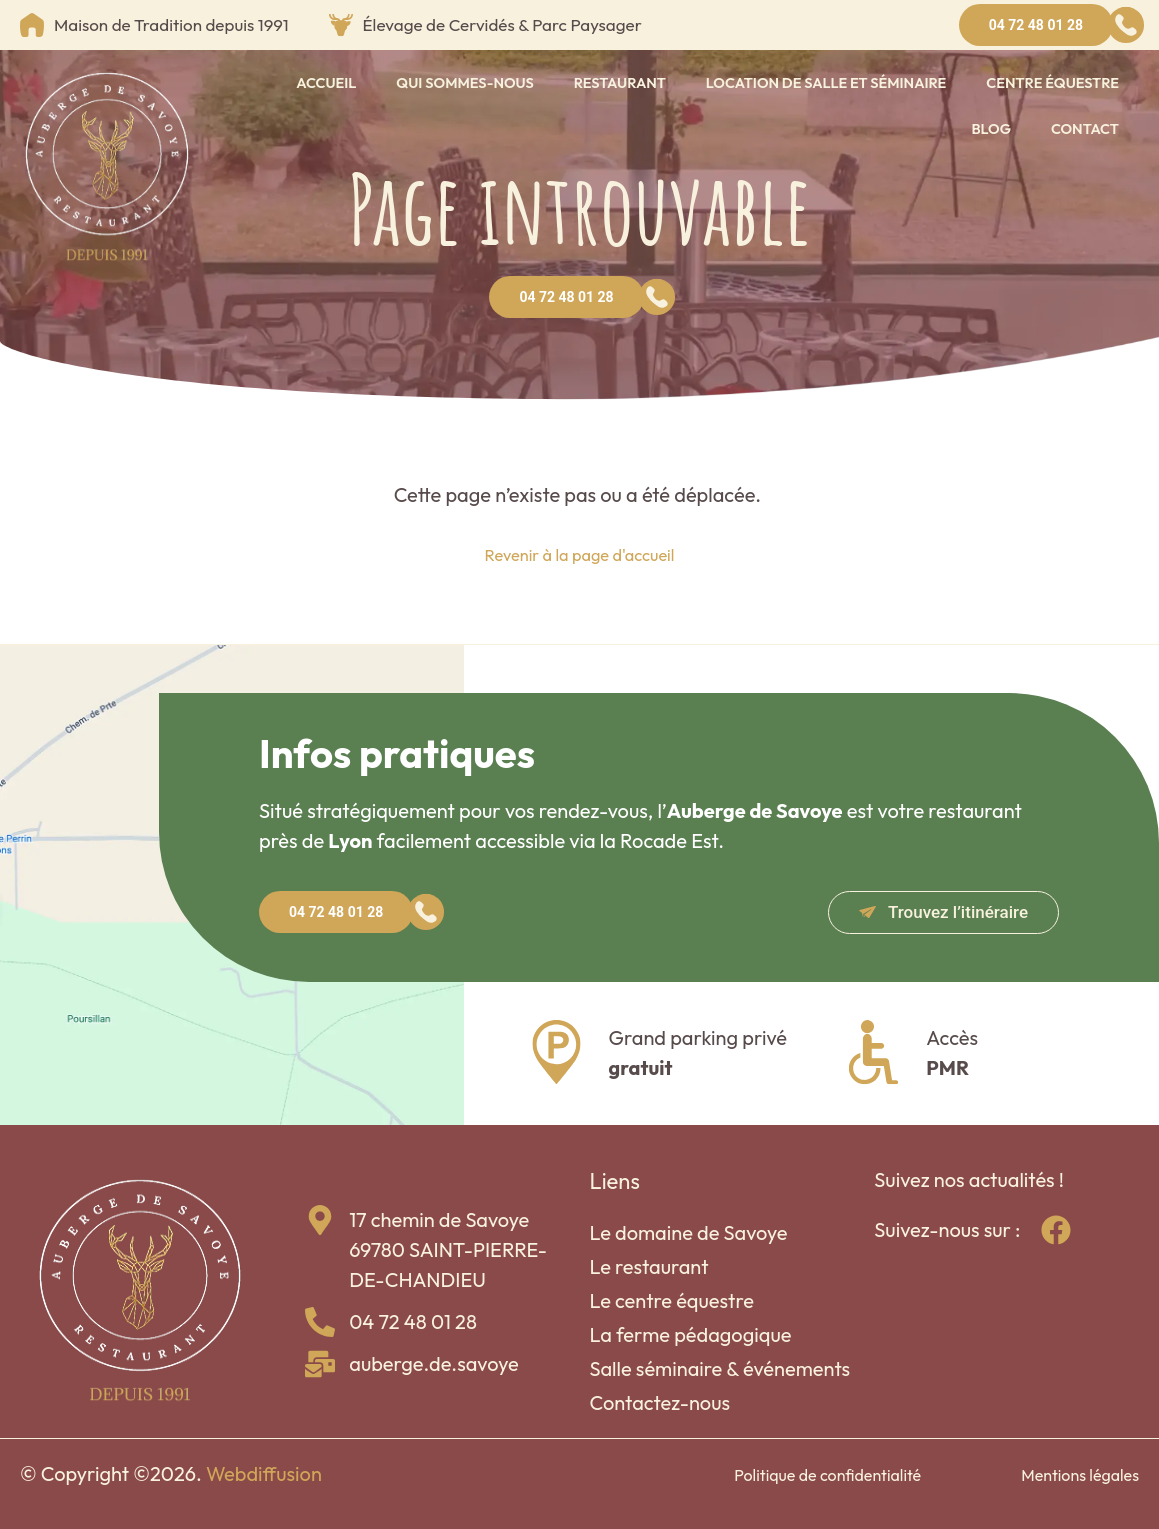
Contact (1085, 128)
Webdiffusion (264, 1473)
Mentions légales (1080, 1475)
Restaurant (620, 82)
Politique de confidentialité (827, 1475)
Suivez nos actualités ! (969, 1179)
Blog (991, 128)
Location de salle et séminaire (826, 82)
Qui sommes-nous (464, 82)
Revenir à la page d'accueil (579, 553)
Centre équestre (1052, 82)
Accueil (326, 82)
